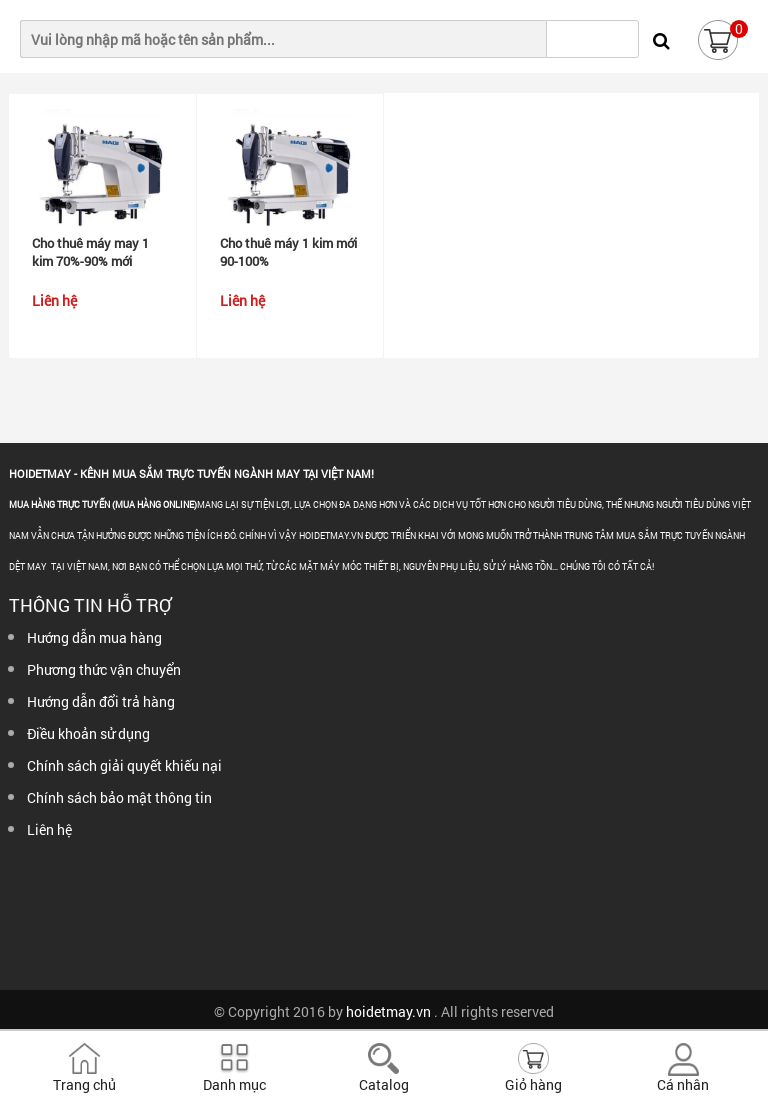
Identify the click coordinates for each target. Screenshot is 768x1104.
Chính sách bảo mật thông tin (119, 797)
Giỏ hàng (533, 1084)
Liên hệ (49, 829)
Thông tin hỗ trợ (90, 605)
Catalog (384, 1084)
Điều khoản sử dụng (88, 733)
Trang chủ (84, 1084)
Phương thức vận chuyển (104, 669)
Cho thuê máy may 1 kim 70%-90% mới (90, 252)
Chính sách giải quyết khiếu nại (124, 765)
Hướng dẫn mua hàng (94, 637)
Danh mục (234, 1084)
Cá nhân (683, 1084)
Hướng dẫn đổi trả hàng (101, 701)
